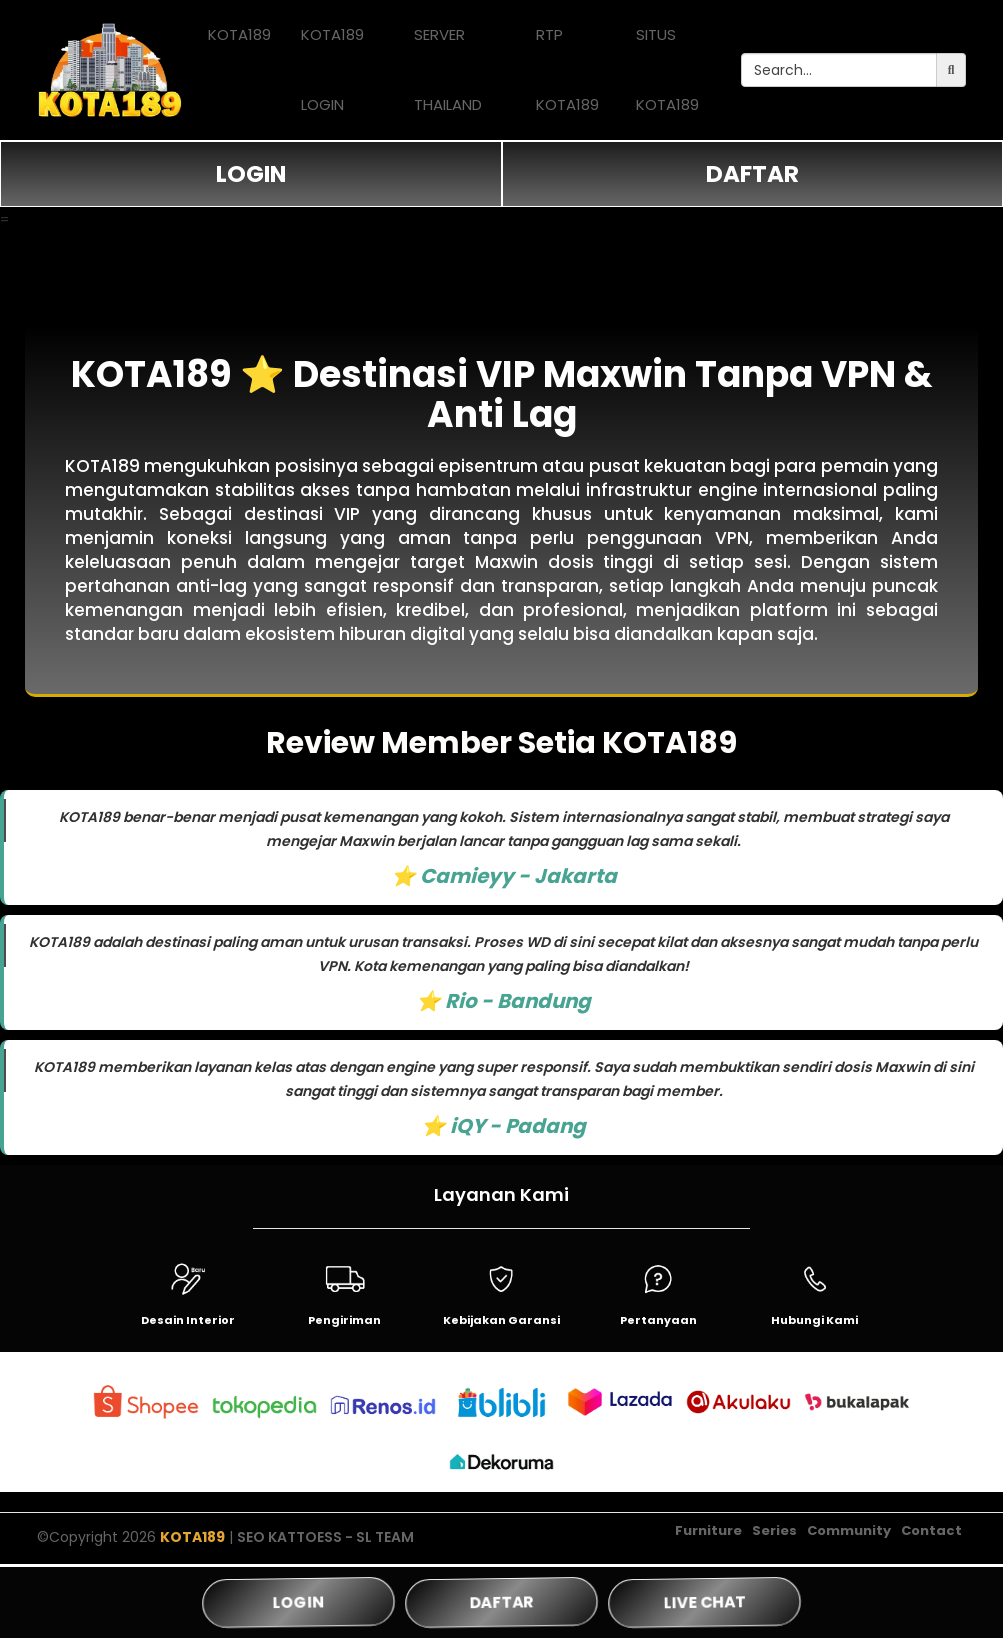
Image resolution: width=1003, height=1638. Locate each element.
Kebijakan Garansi (501, 1320)
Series (774, 1535)
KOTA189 (239, 34)
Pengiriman (344, 1320)
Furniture (708, 1535)
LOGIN (251, 174)
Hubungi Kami (814, 1320)
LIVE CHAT (704, 1602)
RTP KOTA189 (567, 69)
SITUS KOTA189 (667, 69)
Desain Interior (188, 1320)
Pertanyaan (658, 1320)
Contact (931, 1535)
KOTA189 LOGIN (332, 69)
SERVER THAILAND (448, 69)
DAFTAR (752, 174)
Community (849, 1535)
